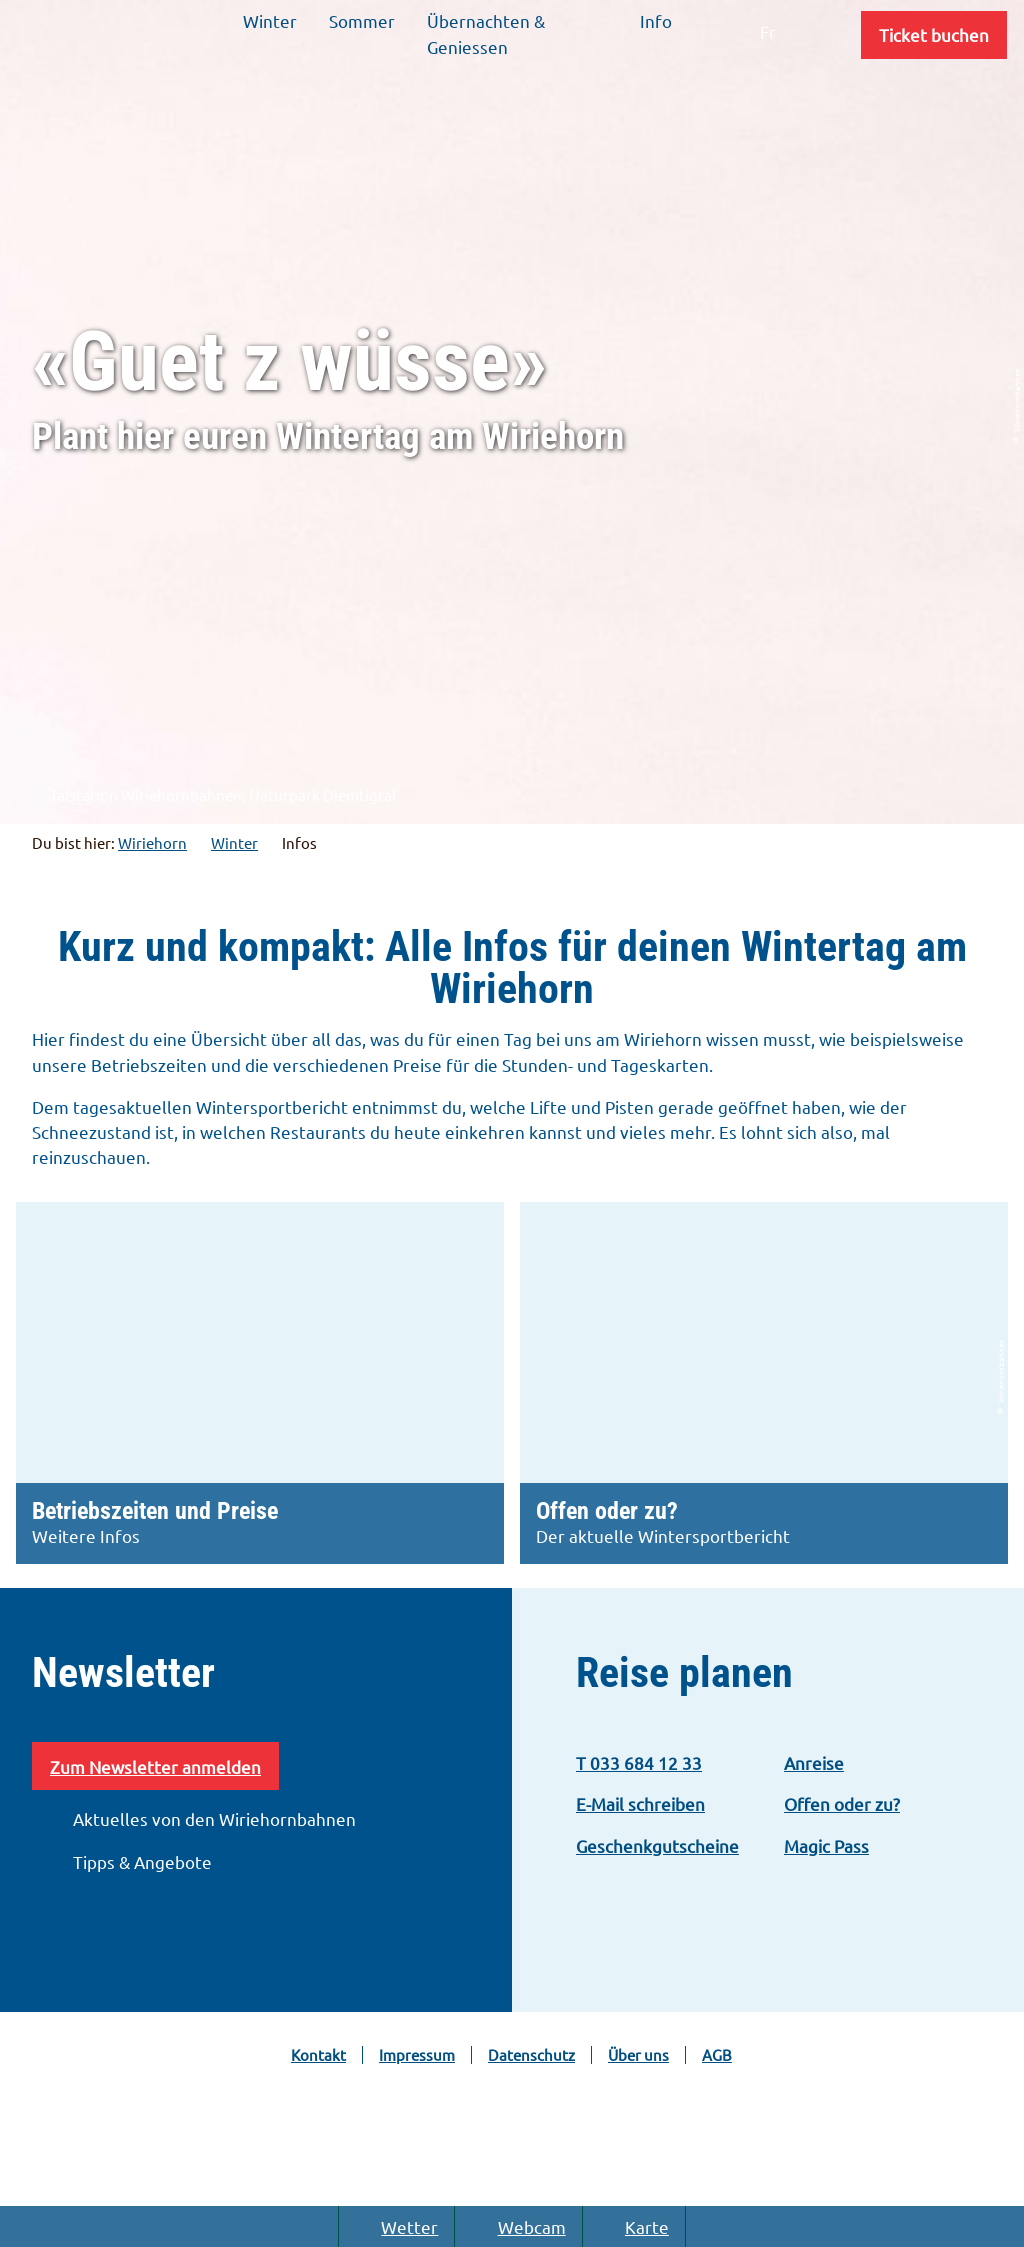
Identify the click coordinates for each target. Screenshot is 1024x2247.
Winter (234, 842)
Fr (768, 31)
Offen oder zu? (842, 1803)
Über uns (638, 2055)
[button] (934, 35)
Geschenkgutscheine (657, 1845)
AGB (717, 2055)
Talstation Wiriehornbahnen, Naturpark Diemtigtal (212, 795)
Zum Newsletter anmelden (155, 1766)
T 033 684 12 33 (639, 1762)
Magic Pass (826, 1845)
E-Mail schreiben (640, 1803)
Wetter (396, 2226)
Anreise (814, 1762)
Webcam (518, 2226)
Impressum (417, 2055)
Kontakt (318, 2055)
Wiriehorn (152, 842)
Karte (634, 2226)
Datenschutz (531, 2055)
